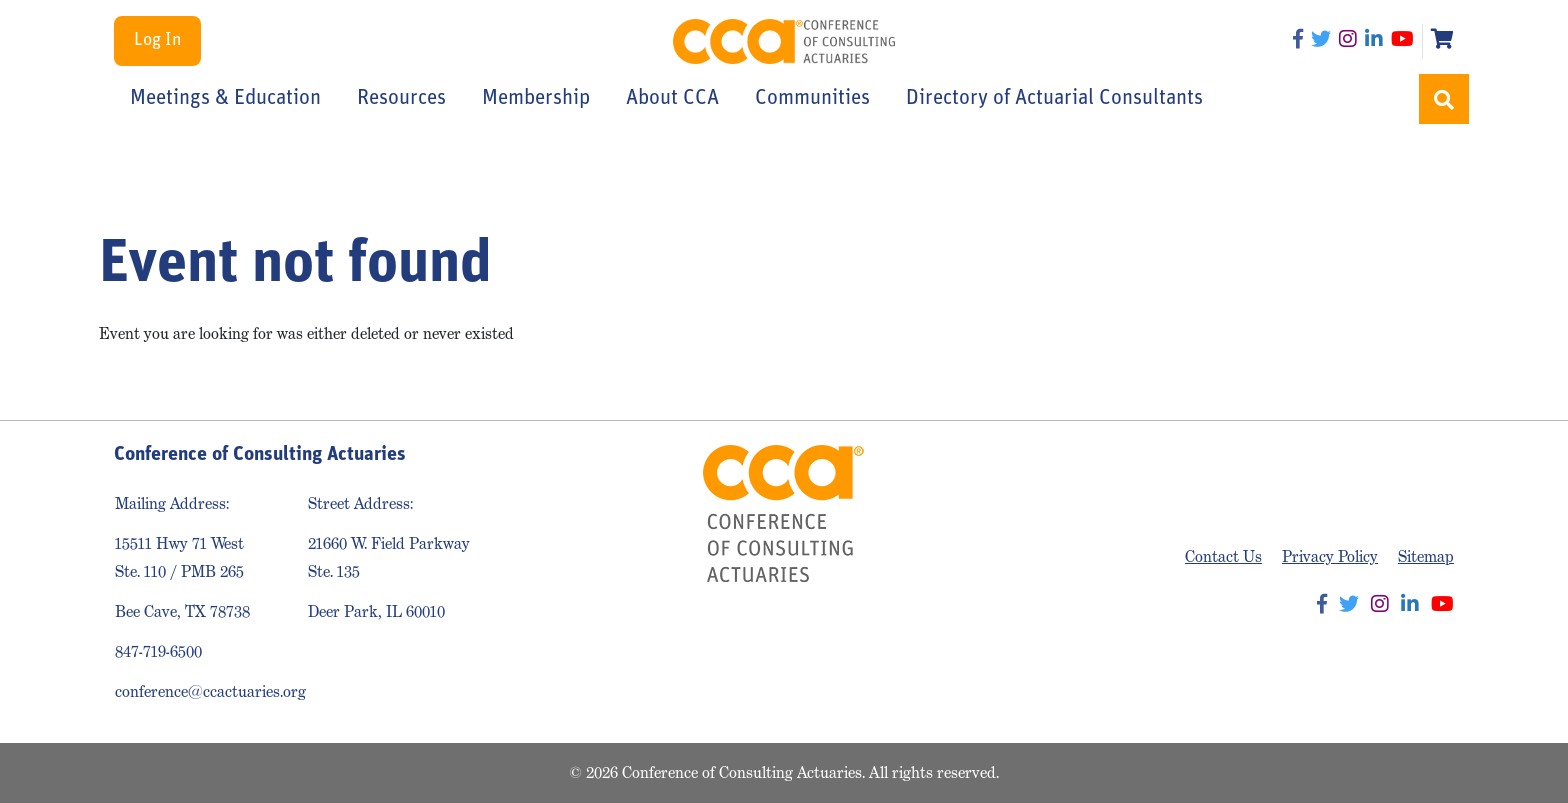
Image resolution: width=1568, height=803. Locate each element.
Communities (812, 98)
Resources (401, 98)
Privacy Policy (1330, 556)
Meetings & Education (225, 98)
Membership (536, 98)
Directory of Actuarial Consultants (1054, 98)
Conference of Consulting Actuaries (784, 41)
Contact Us (1223, 556)
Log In (157, 40)
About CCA (672, 98)
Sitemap (1426, 556)
